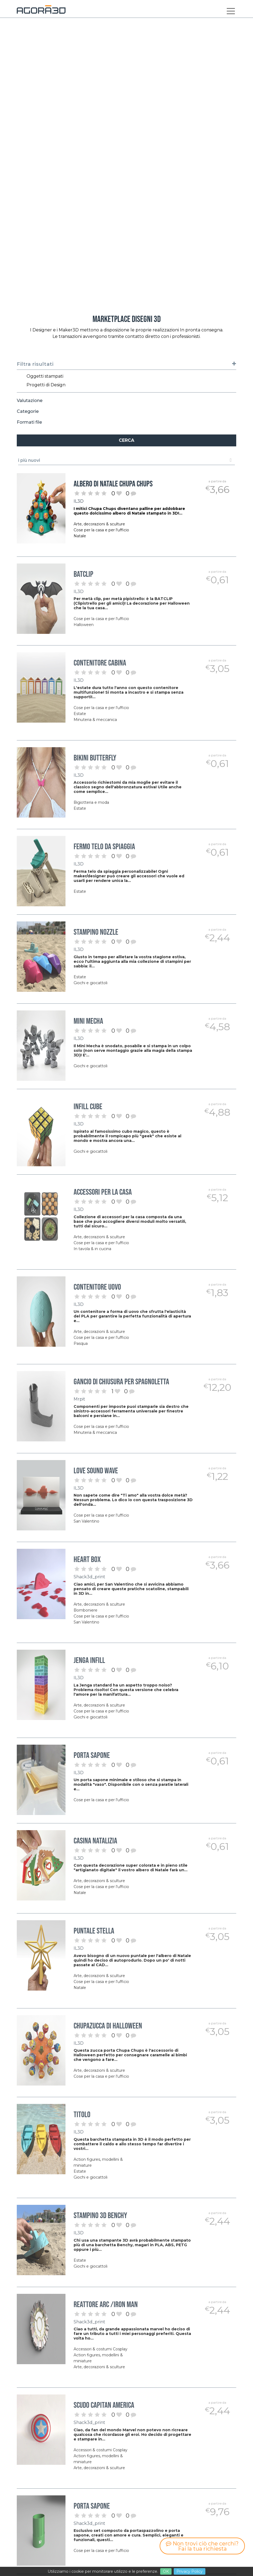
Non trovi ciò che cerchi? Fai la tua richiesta (202, 2546)
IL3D (79, 501)
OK (166, 2571)
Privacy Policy (189, 2571)
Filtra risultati (126, 364)
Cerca (126, 440)
